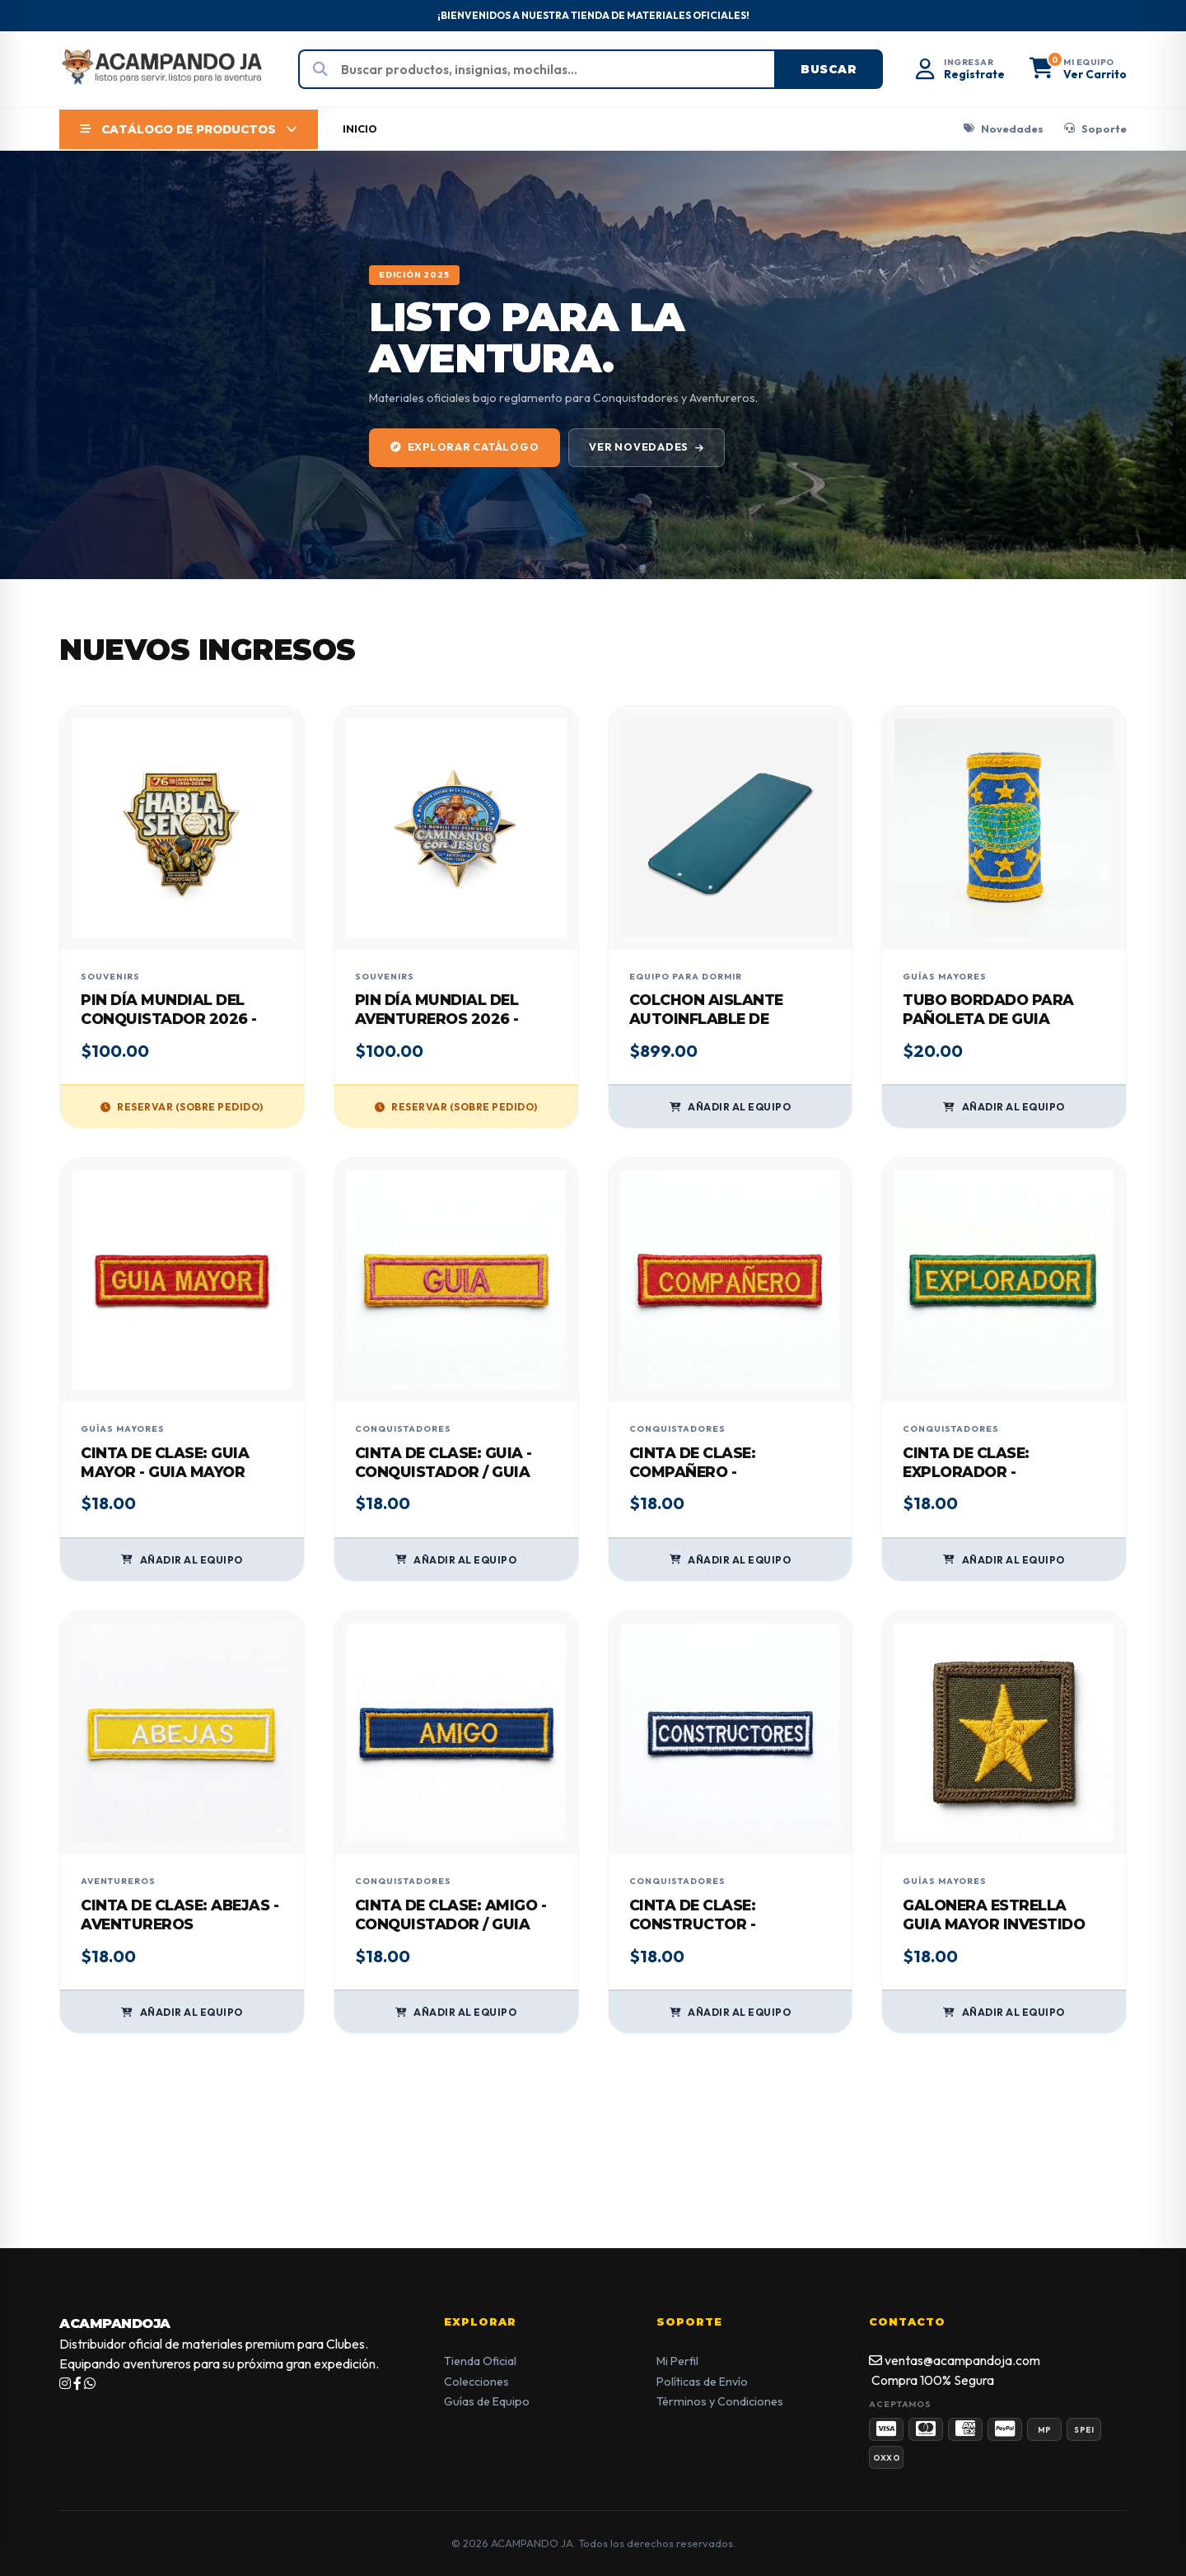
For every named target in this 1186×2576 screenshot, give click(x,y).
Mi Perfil (677, 2361)
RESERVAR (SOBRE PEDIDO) (182, 1107)
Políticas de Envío (702, 2381)
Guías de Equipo (487, 2401)
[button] (1078, 70)
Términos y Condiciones (719, 2401)
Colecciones (476, 2381)
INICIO (360, 128)
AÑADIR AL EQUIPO (730, 1107)
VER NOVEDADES (646, 447)
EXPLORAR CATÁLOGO (464, 447)
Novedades (1004, 128)
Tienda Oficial (480, 2361)
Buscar (829, 69)
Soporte (1095, 128)
